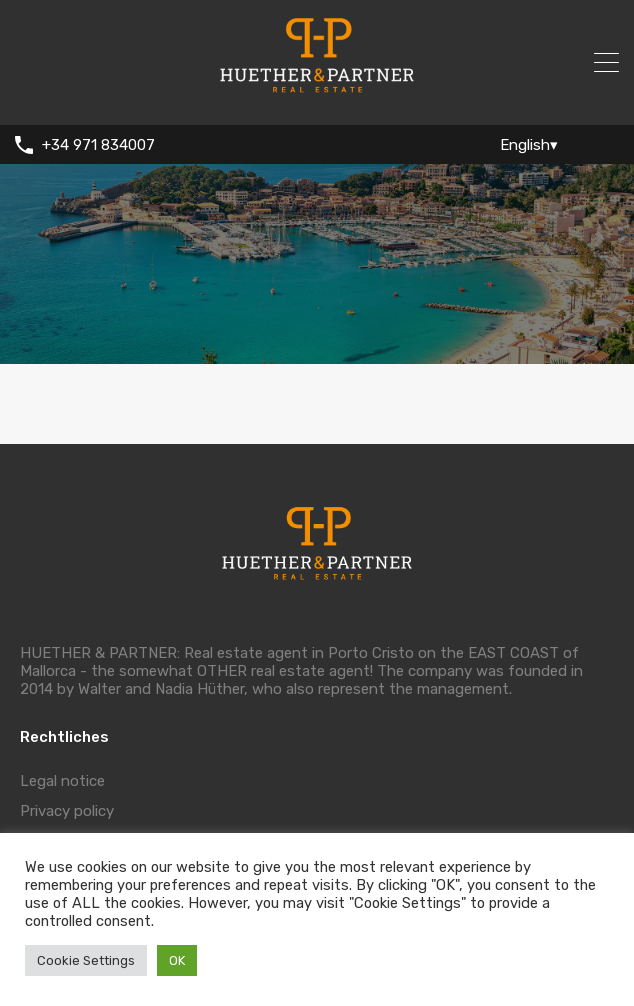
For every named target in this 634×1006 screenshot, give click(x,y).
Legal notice (62, 781)
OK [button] (177, 960)
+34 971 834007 (98, 145)
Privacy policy (67, 811)
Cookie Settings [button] (86, 960)
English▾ (529, 145)
